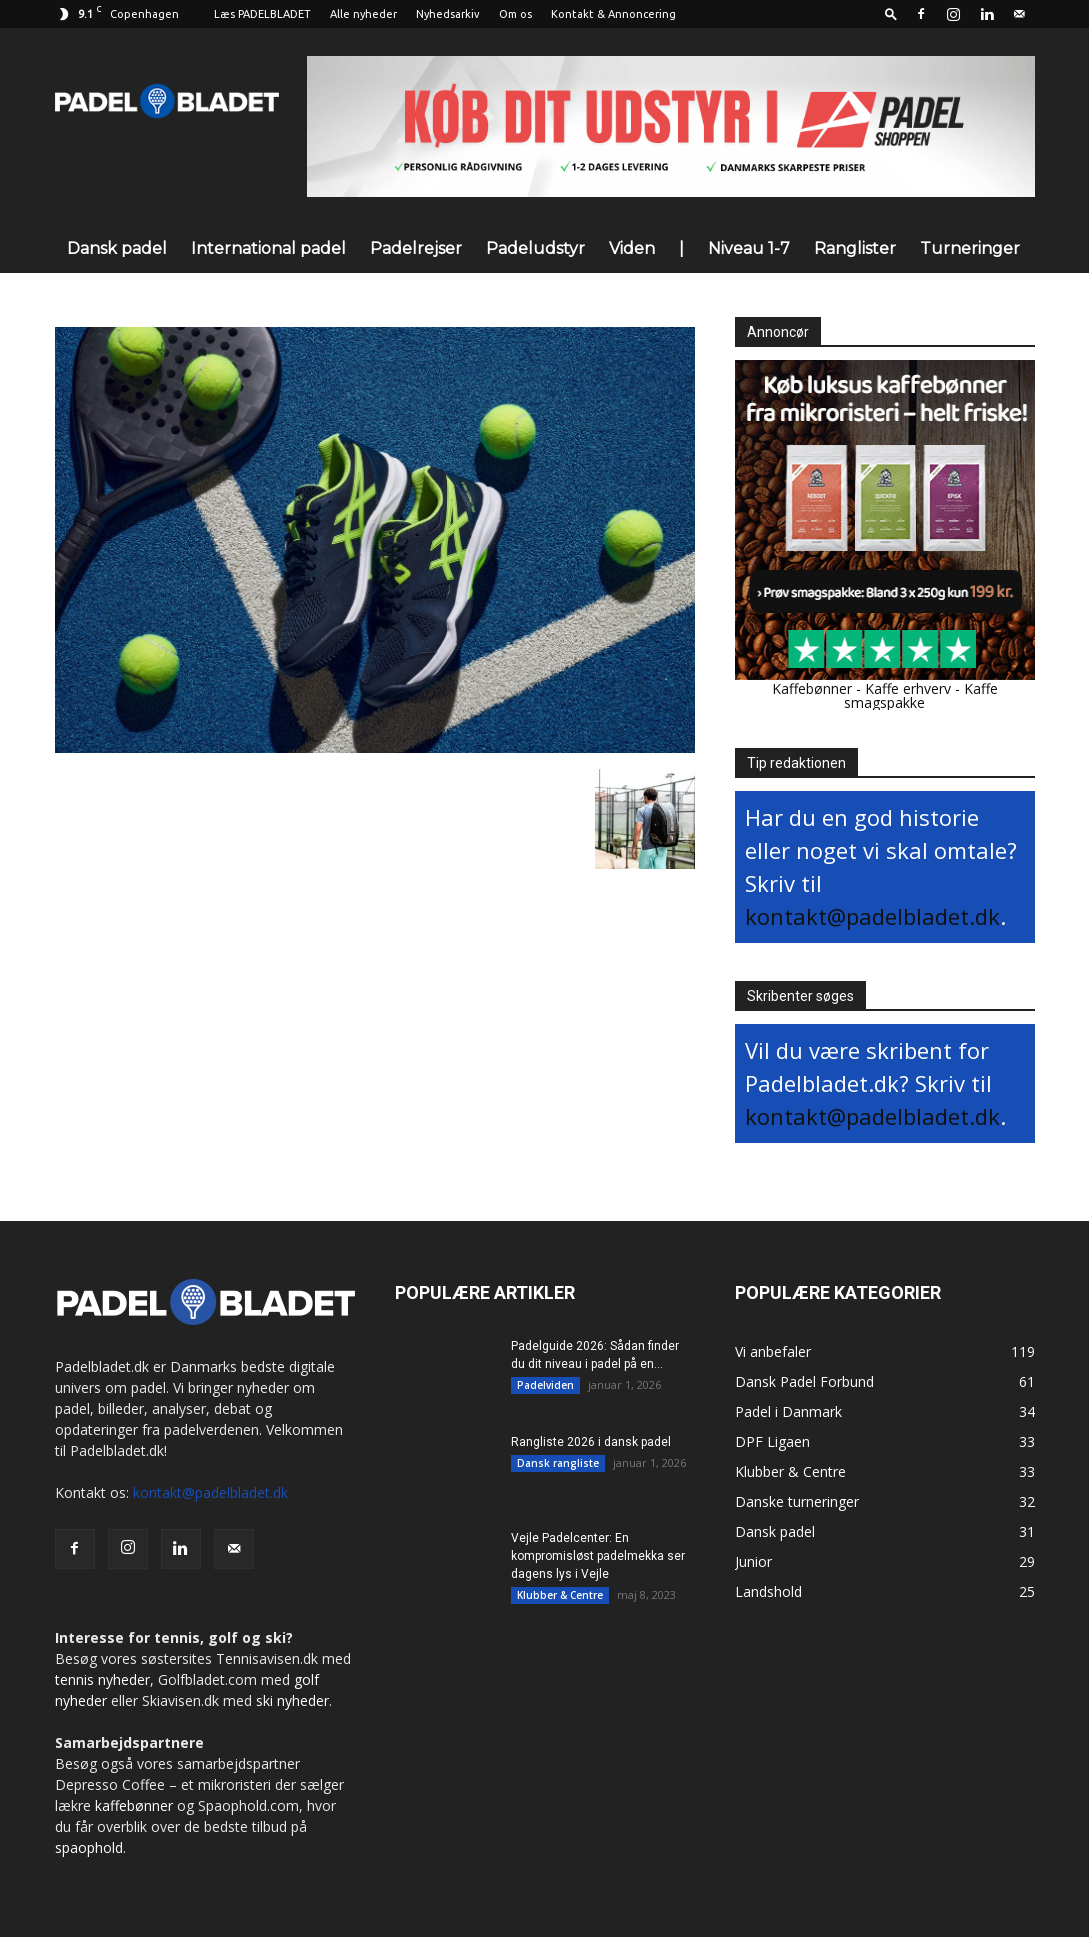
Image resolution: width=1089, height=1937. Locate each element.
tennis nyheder (102, 1679)
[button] (891, 13)
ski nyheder (292, 1700)
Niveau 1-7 (749, 248)
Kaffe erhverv (908, 688)
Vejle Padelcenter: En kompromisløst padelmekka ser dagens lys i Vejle (598, 1556)
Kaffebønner (812, 688)
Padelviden (545, 1385)
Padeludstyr (535, 248)
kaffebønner (134, 1805)
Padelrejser (416, 248)
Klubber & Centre (560, 1595)
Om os (515, 14)
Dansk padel (117, 248)
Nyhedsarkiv (448, 14)
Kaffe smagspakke (921, 695)
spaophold (89, 1847)
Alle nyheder (363, 14)
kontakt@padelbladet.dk (872, 916)
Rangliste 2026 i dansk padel (591, 1442)
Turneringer (970, 248)
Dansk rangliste (558, 1463)
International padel (268, 248)
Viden (632, 248)
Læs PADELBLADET (262, 14)
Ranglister (855, 248)
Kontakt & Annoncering (613, 14)
